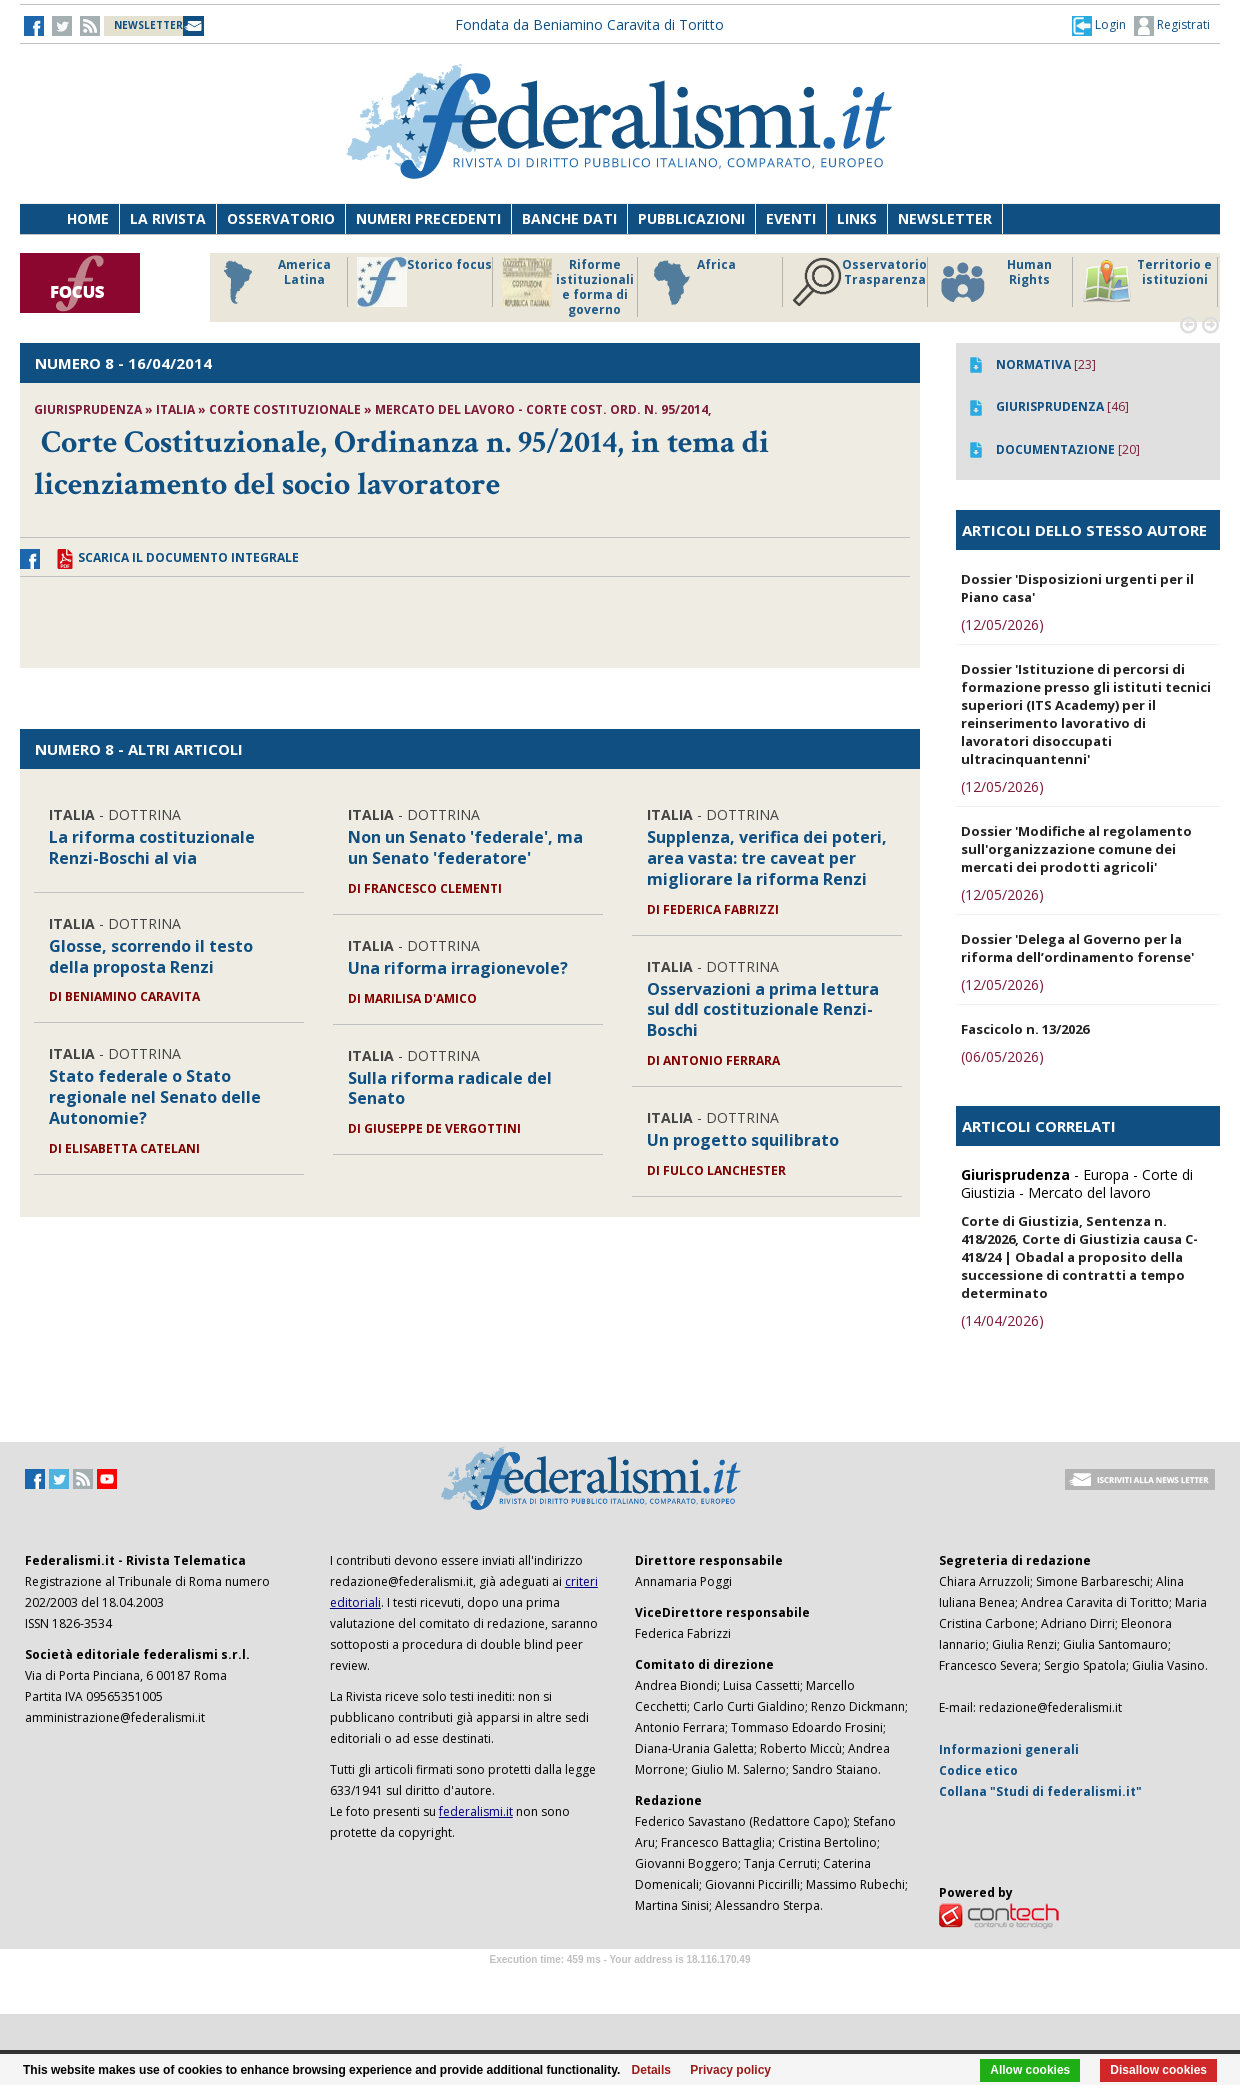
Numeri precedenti (428, 218)
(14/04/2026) (1002, 1320)
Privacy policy (730, 2070)
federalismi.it (476, 1811)
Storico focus (424, 282)
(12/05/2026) (1002, 624)
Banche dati (569, 218)
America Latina (271, 282)
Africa (691, 282)
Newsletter (945, 218)
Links (857, 218)
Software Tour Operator (620, 1982)
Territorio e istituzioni (1147, 282)
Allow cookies (1030, 2070)
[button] (1099, 25)
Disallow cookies (1158, 2070)
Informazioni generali (1009, 1749)
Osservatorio (281, 218)
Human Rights (994, 282)
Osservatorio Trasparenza (859, 282)
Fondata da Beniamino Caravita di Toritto (589, 24)
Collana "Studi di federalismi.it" (1040, 1791)
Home (88, 218)
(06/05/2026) (1002, 1056)
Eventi (791, 218)
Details (651, 2070)
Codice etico (978, 1770)
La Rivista (168, 218)
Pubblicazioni (691, 218)
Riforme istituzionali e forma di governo (568, 287)
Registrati (1172, 26)
